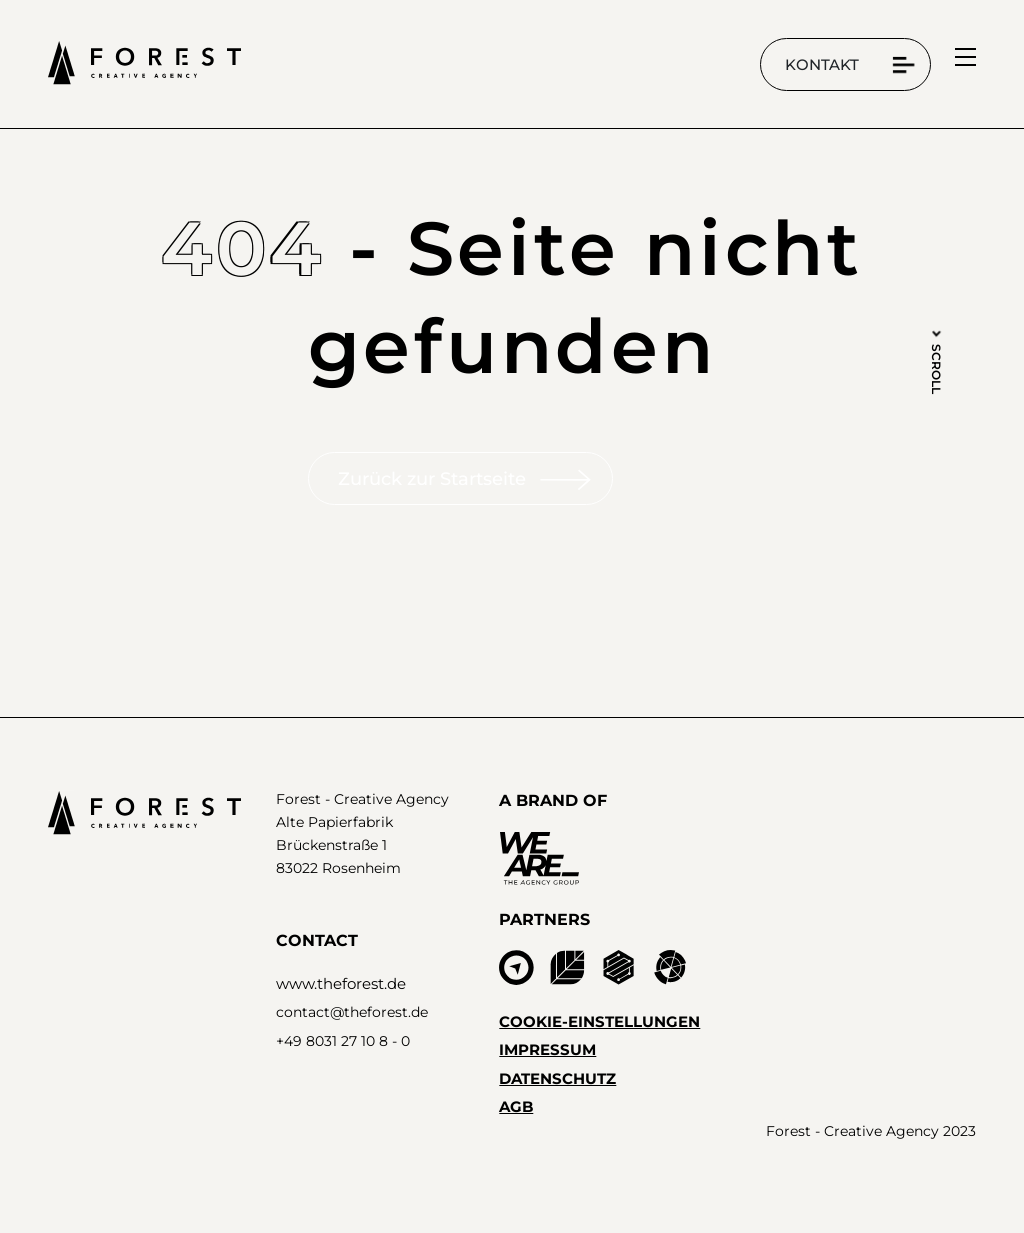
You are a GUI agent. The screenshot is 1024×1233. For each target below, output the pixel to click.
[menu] (965, 57)
